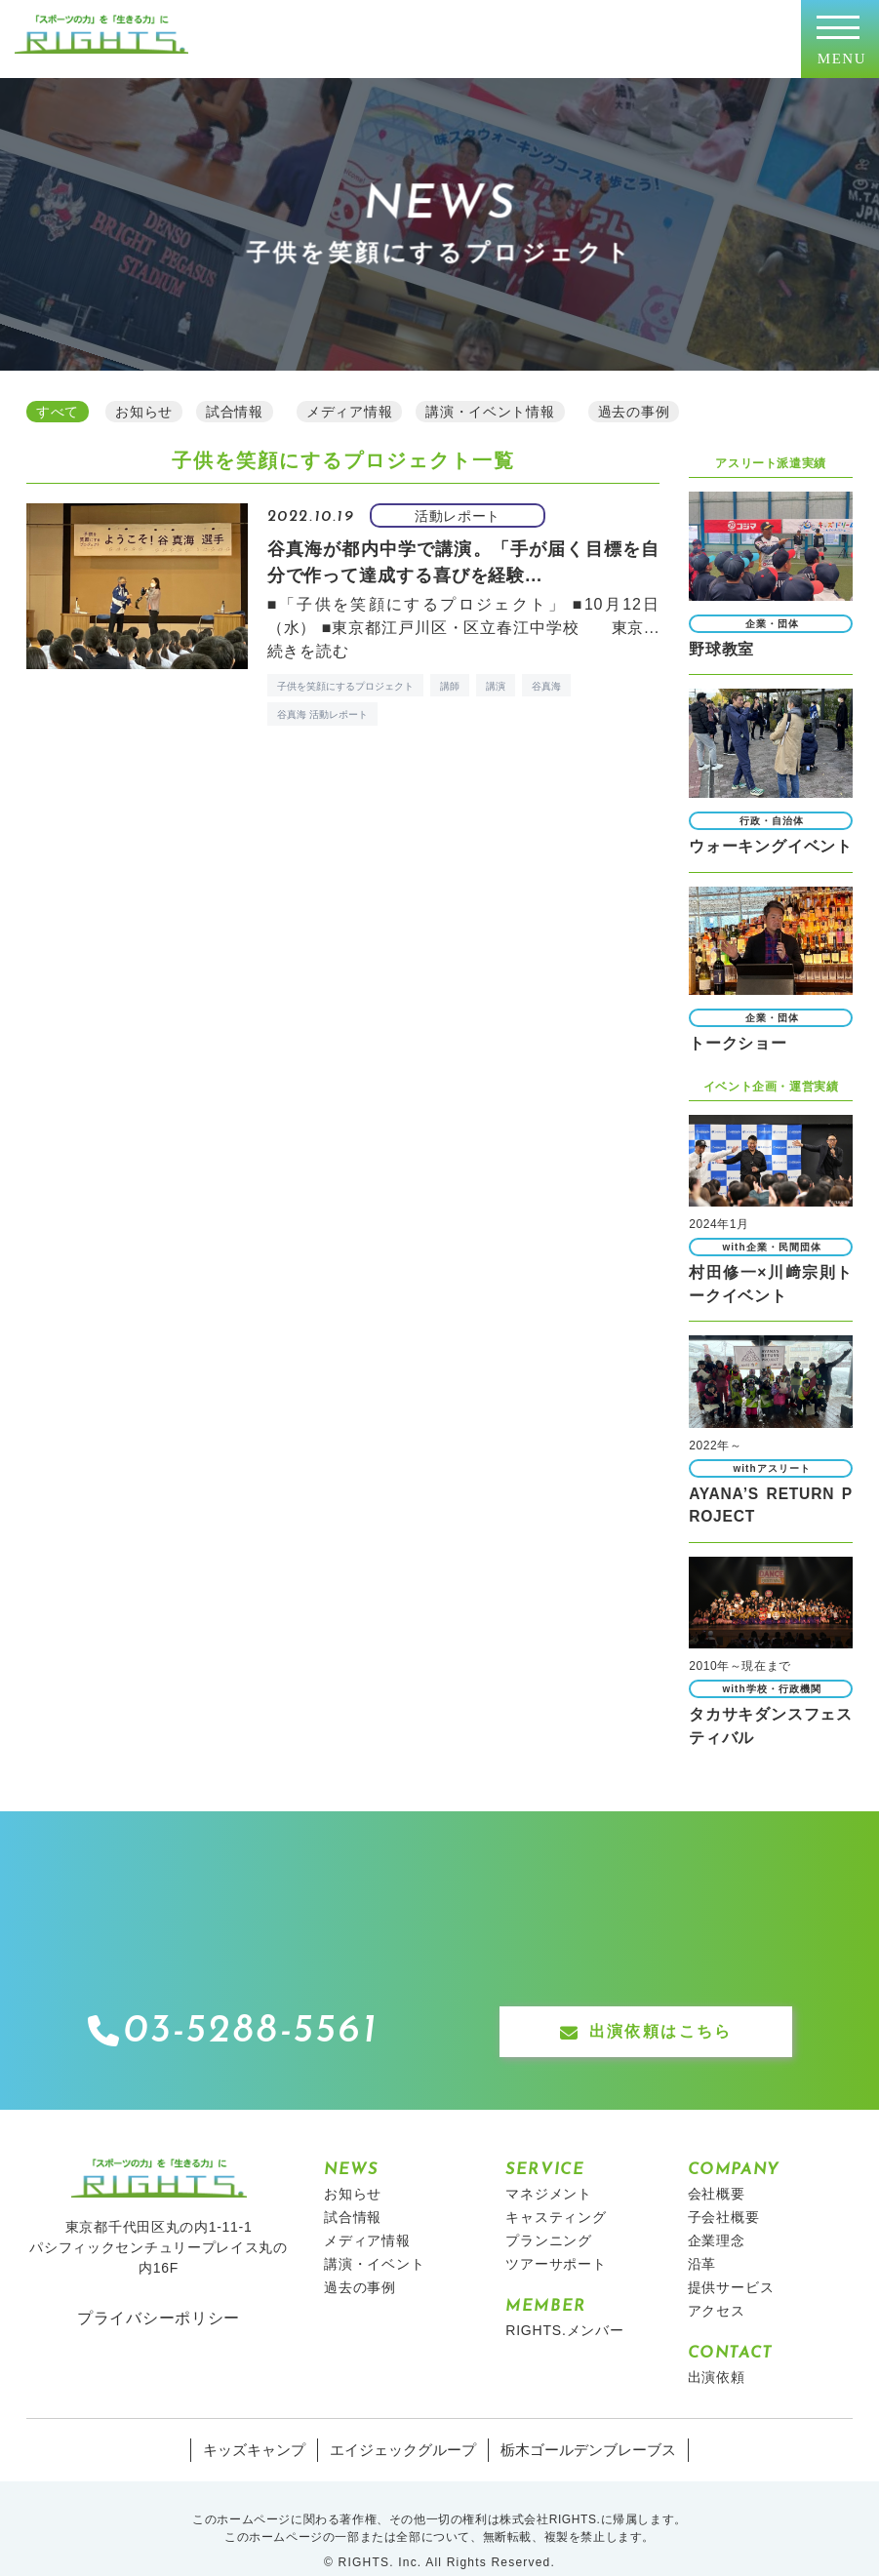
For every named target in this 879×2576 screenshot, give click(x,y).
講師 (449, 683)
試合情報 (352, 2192)
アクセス (716, 2286)
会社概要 (716, 2169)
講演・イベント (374, 2239)
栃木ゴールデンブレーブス (580, 2426)
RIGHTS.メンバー (564, 2306)
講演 (495, 683)
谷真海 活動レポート (322, 711)
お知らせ (352, 2169)
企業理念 (716, 2216)
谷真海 (546, 683)
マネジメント (548, 2169)
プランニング (548, 2216)
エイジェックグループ (406, 2426)
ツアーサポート (556, 2239)
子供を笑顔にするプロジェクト (345, 683)
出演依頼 (716, 2352)
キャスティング (556, 2192)
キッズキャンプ (265, 2426)
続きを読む (308, 648)
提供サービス (731, 2263)
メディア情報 (367, 2216)
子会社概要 (724, 2192)
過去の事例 (360, 2263)
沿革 (702, 2239)
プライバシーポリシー (158, 2294)
